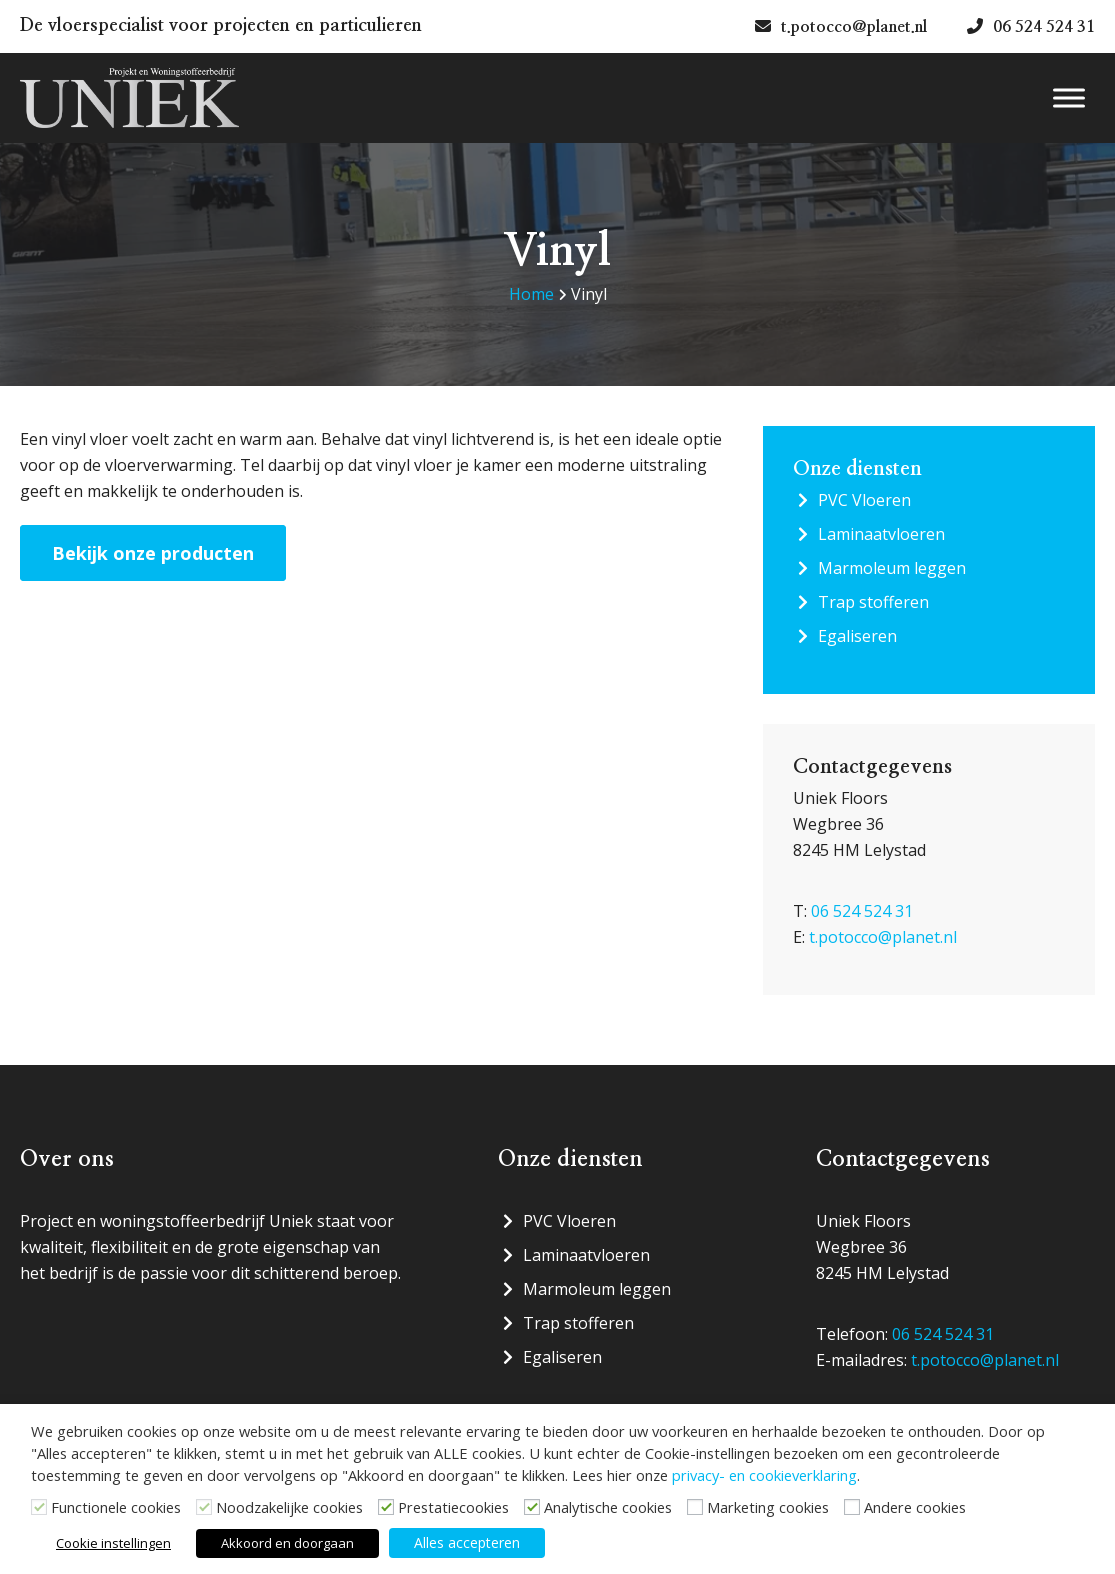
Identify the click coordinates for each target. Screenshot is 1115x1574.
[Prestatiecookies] (386, 1507)
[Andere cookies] (852, 1507)
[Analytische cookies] (532, 1507)
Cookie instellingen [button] (113, 1543)
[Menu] (1069, 98)
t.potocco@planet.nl (883, 937)
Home (531, 294)
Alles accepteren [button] (467, 1542)
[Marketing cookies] (695, 1507)
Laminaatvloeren (881, 534)
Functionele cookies (116, 1507)
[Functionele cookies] (39, 1507)
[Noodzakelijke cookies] (204, 1507)
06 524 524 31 (862, 911)
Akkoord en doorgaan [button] (287, 1543)
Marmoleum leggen (892, 568)
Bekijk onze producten (153, 553)
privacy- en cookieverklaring (764, 1475)
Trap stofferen (873, 602)
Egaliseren (857, 636)
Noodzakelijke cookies (289, 1507)
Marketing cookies (768, 1507)
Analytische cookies (608, 1507)
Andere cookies (915, 1507)
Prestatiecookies (453, 1507)
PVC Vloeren (864, 500)
